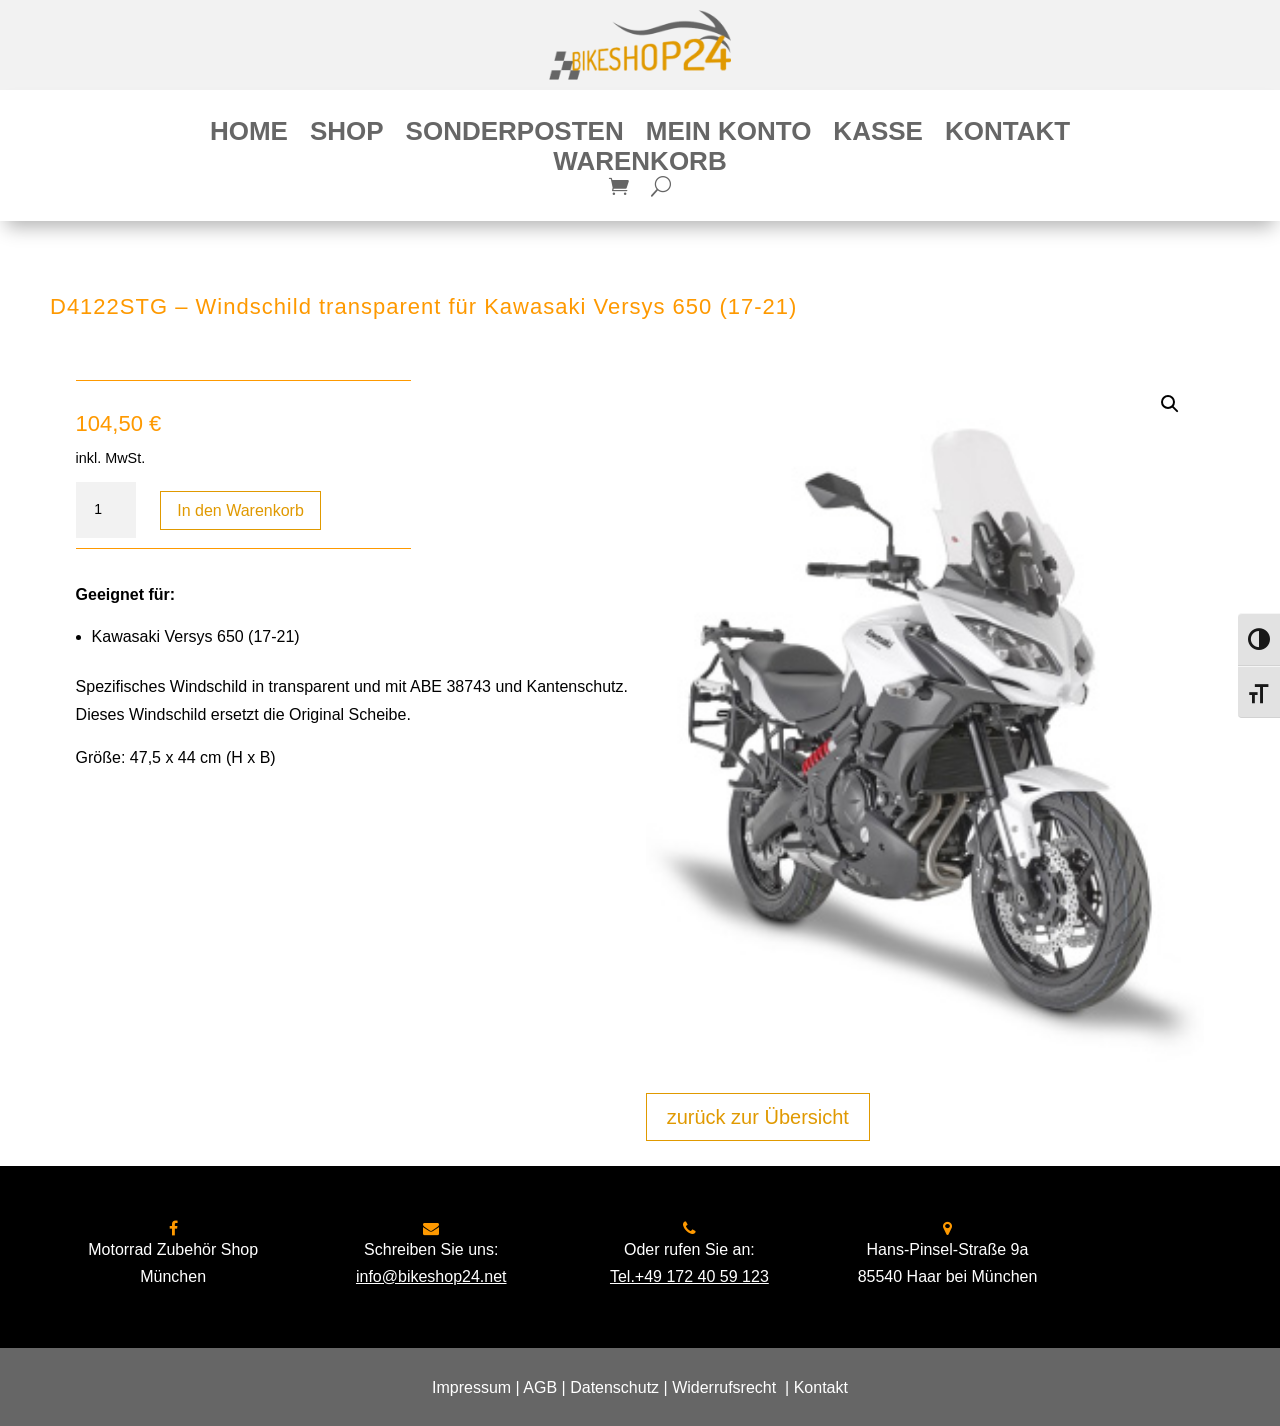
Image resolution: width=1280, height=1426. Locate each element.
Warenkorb (639, 165)
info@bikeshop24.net (431, 1276)
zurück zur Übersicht (758, 1117)
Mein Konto (729, 135)
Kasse (878, 135)
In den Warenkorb (240, 510)
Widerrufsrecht (724, 1387)
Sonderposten (515, 135)
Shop (347, 135)
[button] (1170, 404)
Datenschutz (614, 1387)
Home (249, 135)
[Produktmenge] (106, 510)
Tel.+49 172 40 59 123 (689, 1276)
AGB (540, 1387)
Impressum (471, 1387)
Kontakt (1007, 135)
